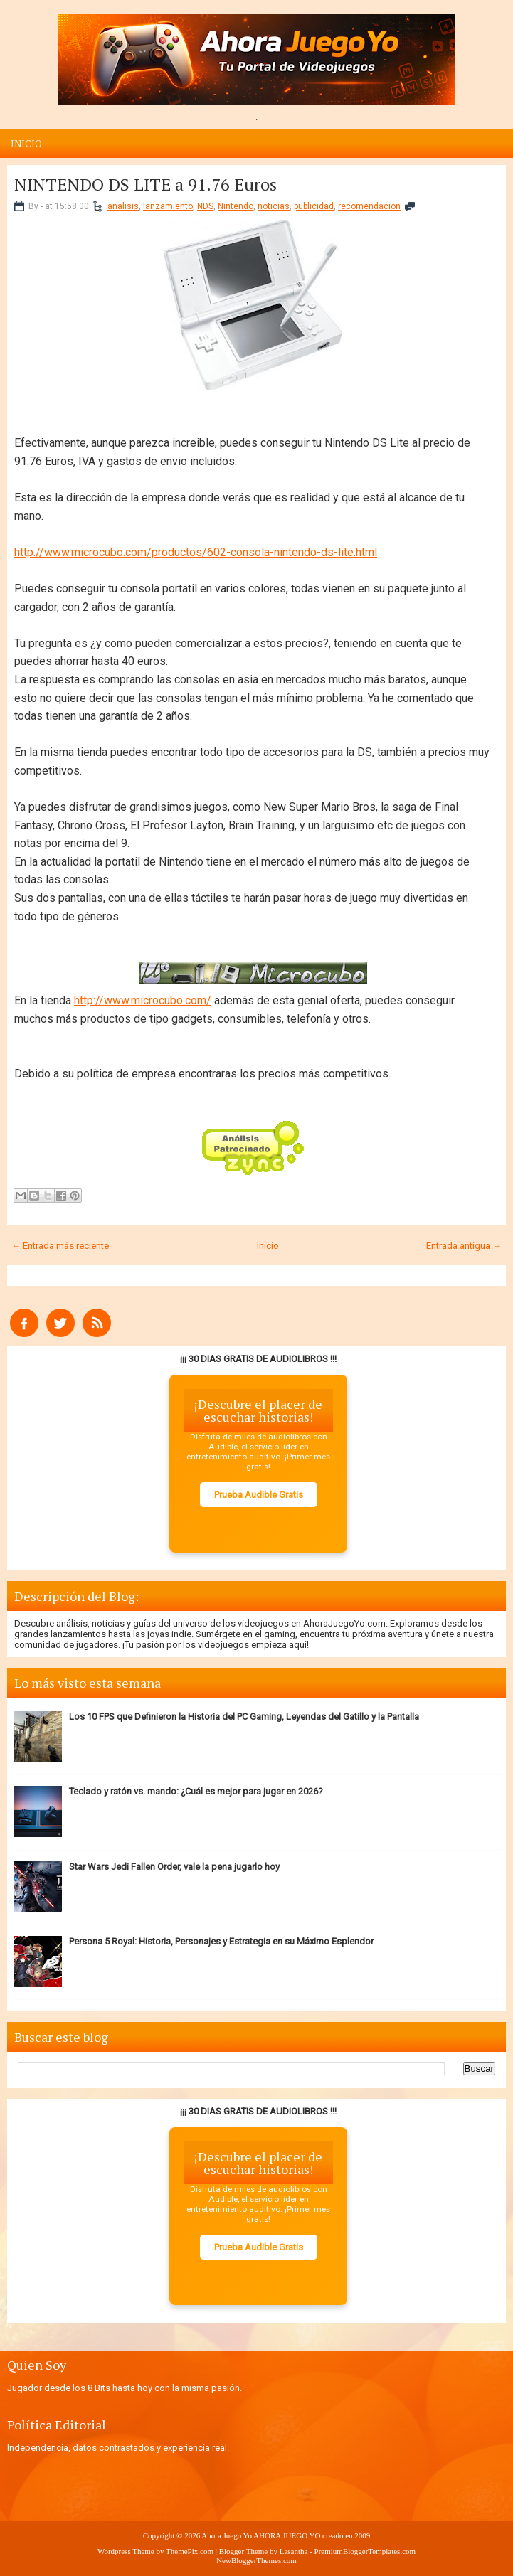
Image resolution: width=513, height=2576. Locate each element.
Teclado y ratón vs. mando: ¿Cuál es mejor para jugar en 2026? (196, 1791)
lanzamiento (168, 206)
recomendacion (369, 206)
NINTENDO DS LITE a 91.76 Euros (145, 184)
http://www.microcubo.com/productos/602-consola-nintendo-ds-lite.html (195, 552)
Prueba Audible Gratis (258, 1494)
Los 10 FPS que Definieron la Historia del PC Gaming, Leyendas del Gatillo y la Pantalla (244, 1716)
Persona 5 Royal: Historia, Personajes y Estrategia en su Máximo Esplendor (221, 1941)
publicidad (314, 206)
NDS (205, 206)
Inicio (26, 143)
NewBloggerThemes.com (256, 2560)
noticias (274, 206)
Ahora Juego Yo (226, 2535)
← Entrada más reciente (60, 1245)
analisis (123, 206)
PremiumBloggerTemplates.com (365, 2551)
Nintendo (235, 206)
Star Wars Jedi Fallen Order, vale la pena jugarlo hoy (174, 1866)
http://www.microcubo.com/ (142, 1000)
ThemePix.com (189, 2551)
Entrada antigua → (464, 1245)
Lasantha (294, 2551)
